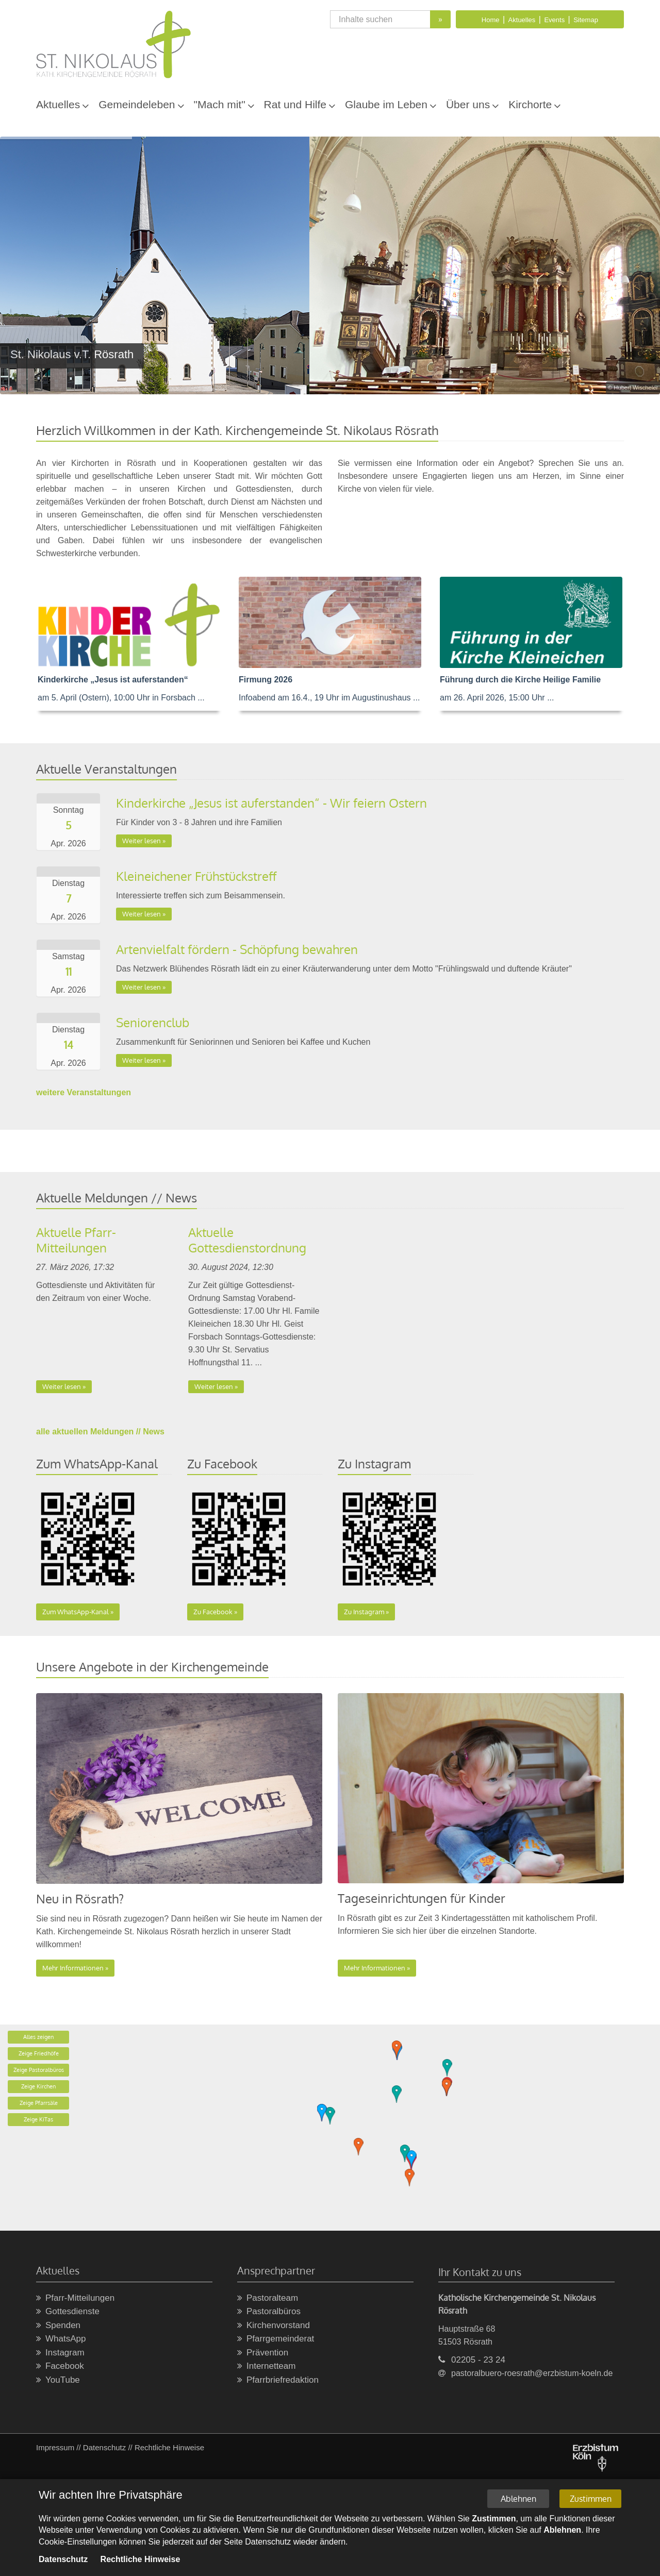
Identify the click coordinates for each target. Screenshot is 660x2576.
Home (491, 20)
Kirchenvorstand (273, 2326)
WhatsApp (61, 2339)
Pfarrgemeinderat (275, 2339)
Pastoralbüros (269, 2312)
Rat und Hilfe (295, 104)
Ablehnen (518, 2499)
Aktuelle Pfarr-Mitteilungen (76, 1240)
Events (554, 20)
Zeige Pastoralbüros (38, 2069)
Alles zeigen (38, 2036)
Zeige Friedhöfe (39, 2053)
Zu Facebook (213, 1612)
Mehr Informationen (73, 1968)
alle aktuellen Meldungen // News (100, 1431)
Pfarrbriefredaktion (278, 2380)
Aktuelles (522, 20)
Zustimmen (591, 2499)
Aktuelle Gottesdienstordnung (247, 1240)
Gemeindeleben (136, 104)
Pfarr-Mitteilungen (75, 2298)
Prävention (262, 2353)
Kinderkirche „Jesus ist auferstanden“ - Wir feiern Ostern (271, 803)
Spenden (58, 2326)
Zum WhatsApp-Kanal (75, 1612)
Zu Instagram (364, 1612)
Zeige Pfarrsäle (39, 2102)
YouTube (58, 2380)
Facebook (60, 2366)
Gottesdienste (68, 2312)
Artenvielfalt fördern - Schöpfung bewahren (237, 949)
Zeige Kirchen (38, 2086)
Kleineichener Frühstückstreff (196, 876)
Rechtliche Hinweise (169, 2447)
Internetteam (266, 2366)
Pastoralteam (267, 2298)
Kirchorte (530, 104)
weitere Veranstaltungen (83, 1092)
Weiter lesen (141, 841)
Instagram (60, 2353)
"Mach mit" (219, 104)
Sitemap (585, 20)
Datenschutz (104, 2447)
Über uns (468, 104)
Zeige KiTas (38, 2119)
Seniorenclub (152, 1022)
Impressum (55, 2447)
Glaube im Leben (386, 104)
